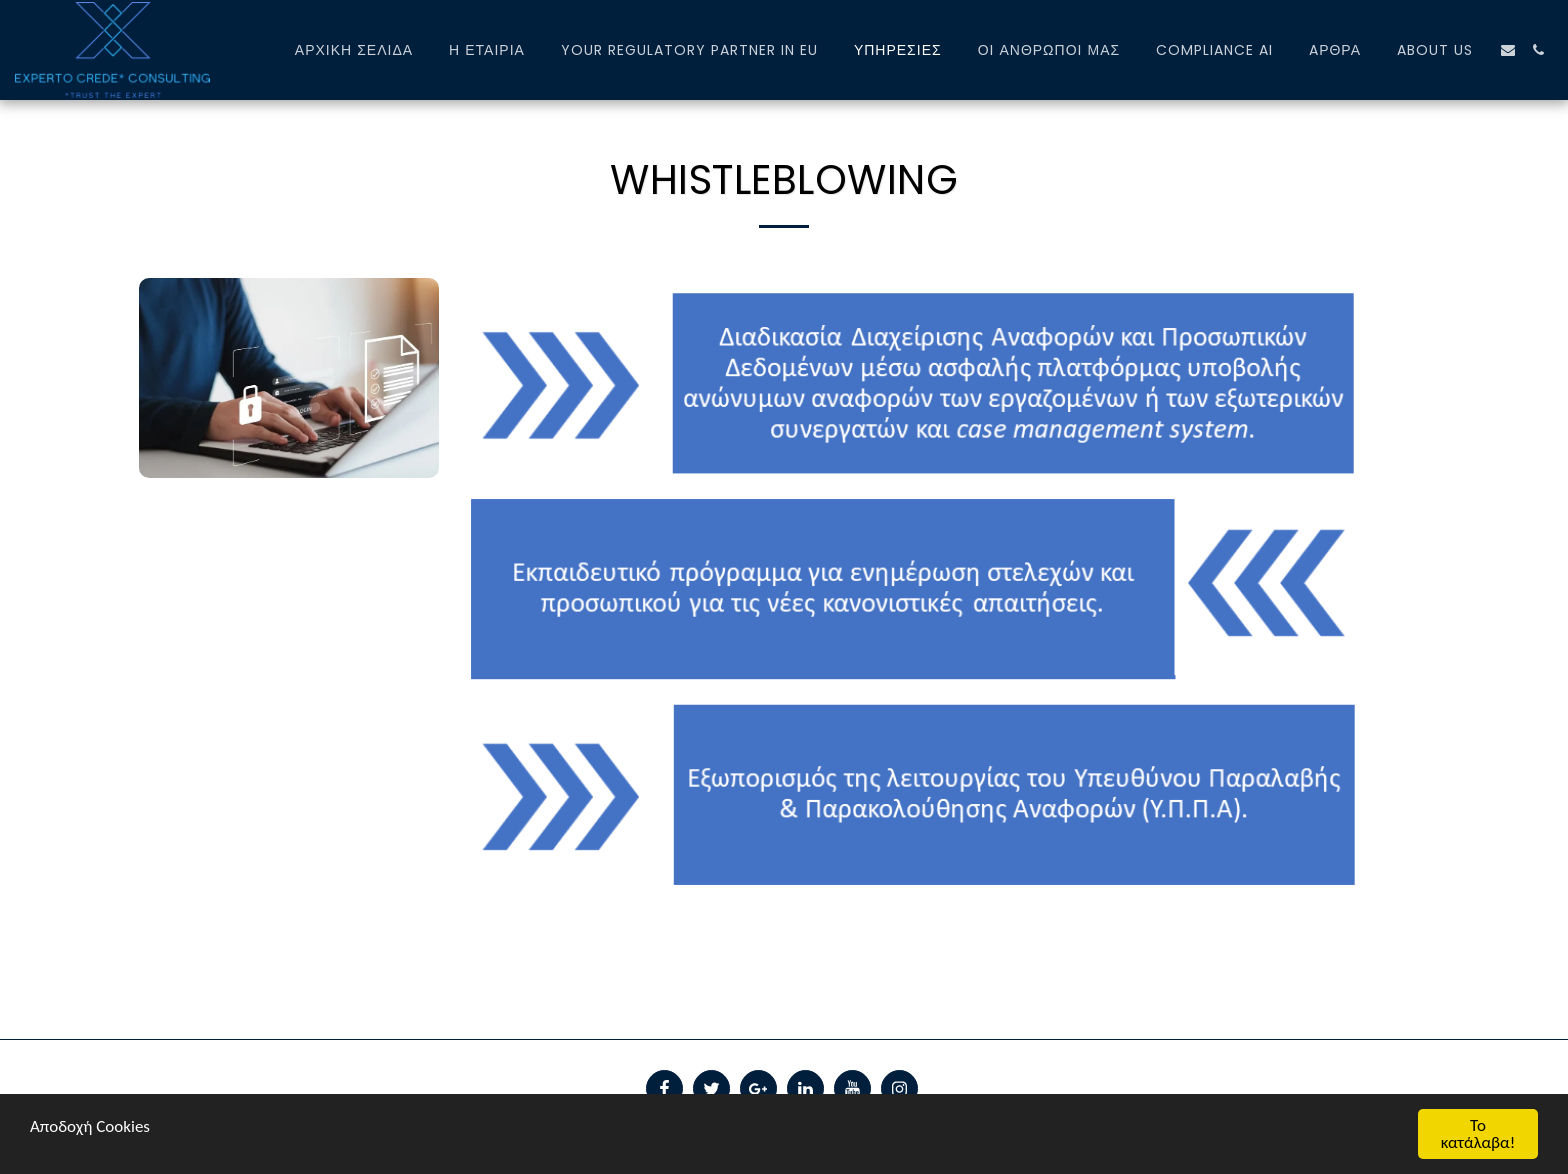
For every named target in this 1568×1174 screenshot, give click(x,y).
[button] (1508, 50)
